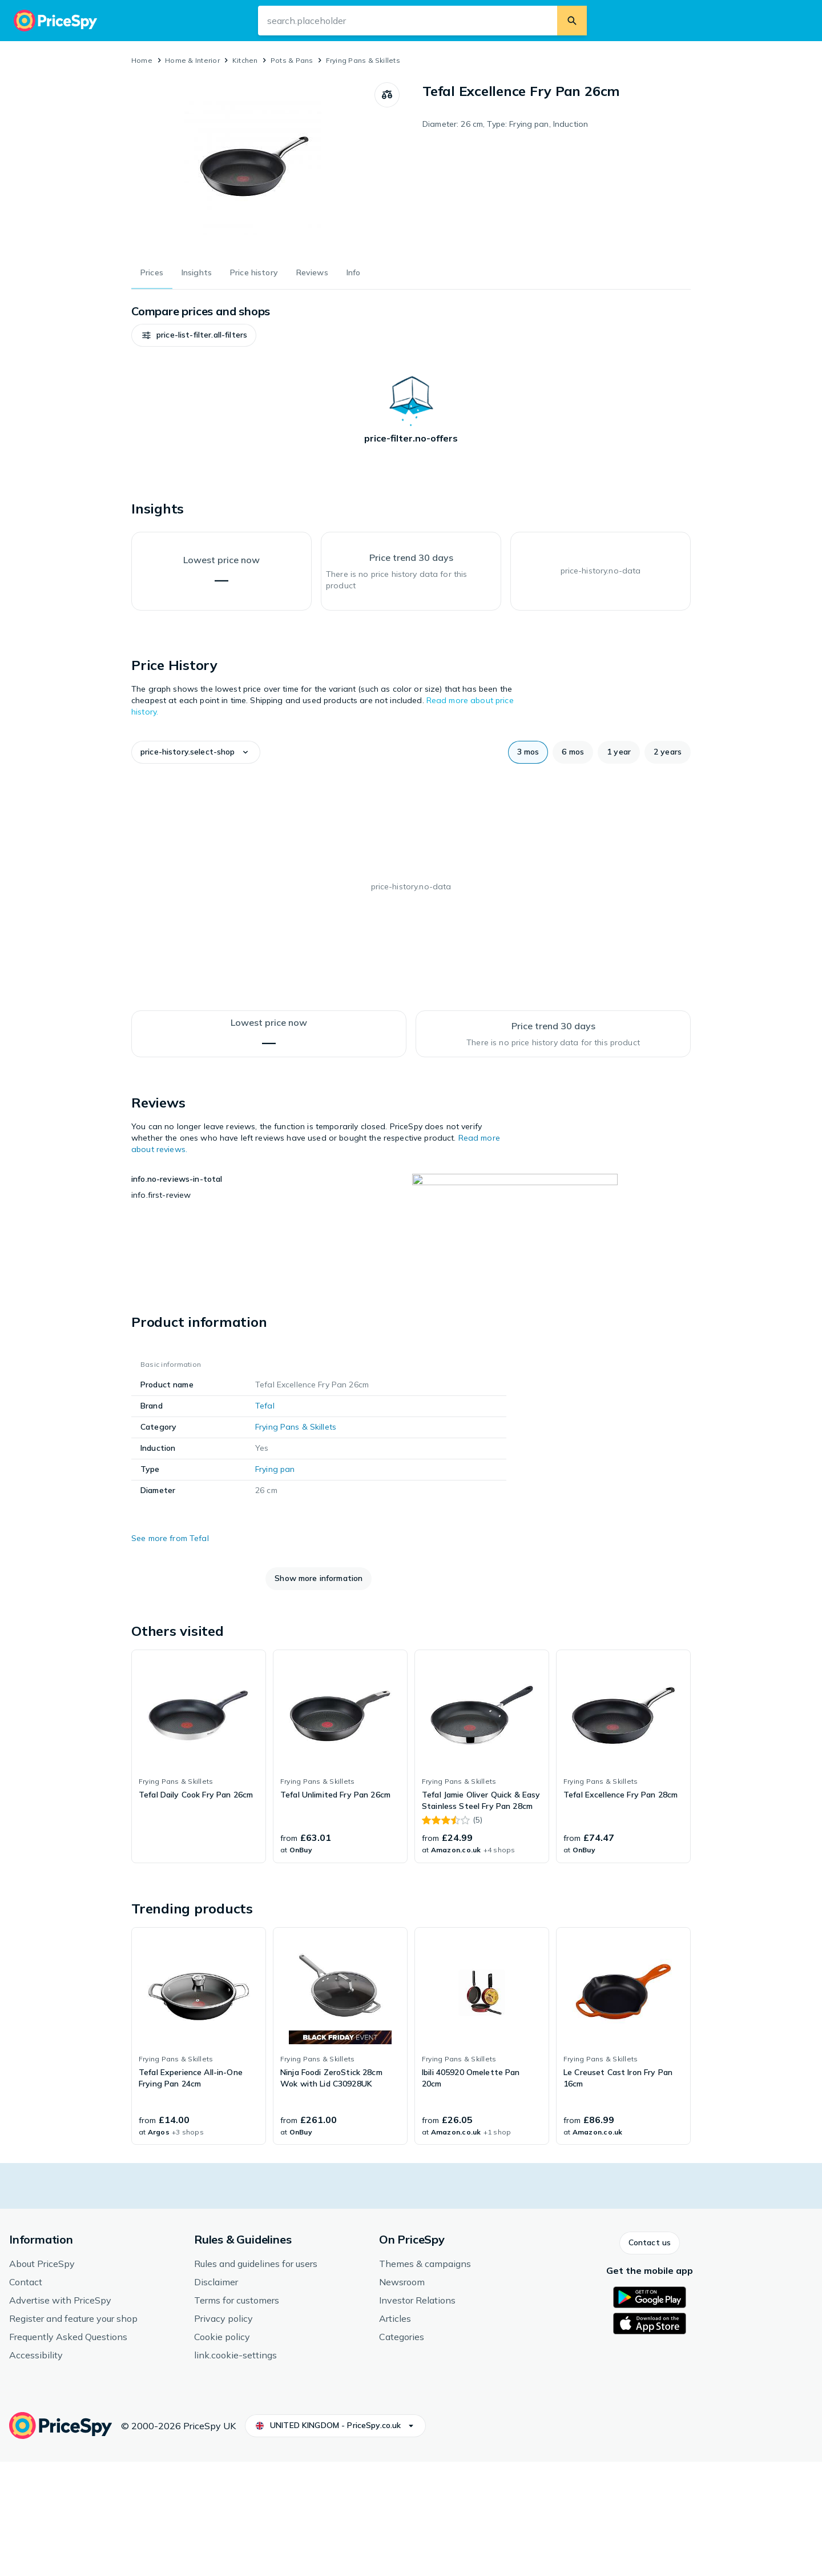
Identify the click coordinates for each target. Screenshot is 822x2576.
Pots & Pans (292, 60)
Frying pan (275, 1583)
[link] (198, 1870)
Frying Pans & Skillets (363, 60)
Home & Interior (192, 60)
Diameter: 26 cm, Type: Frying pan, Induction (505, 124)
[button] (165, 335)
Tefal (265, 1520)
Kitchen (245, 60)
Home (141, 60)
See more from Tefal (170, 1652)
